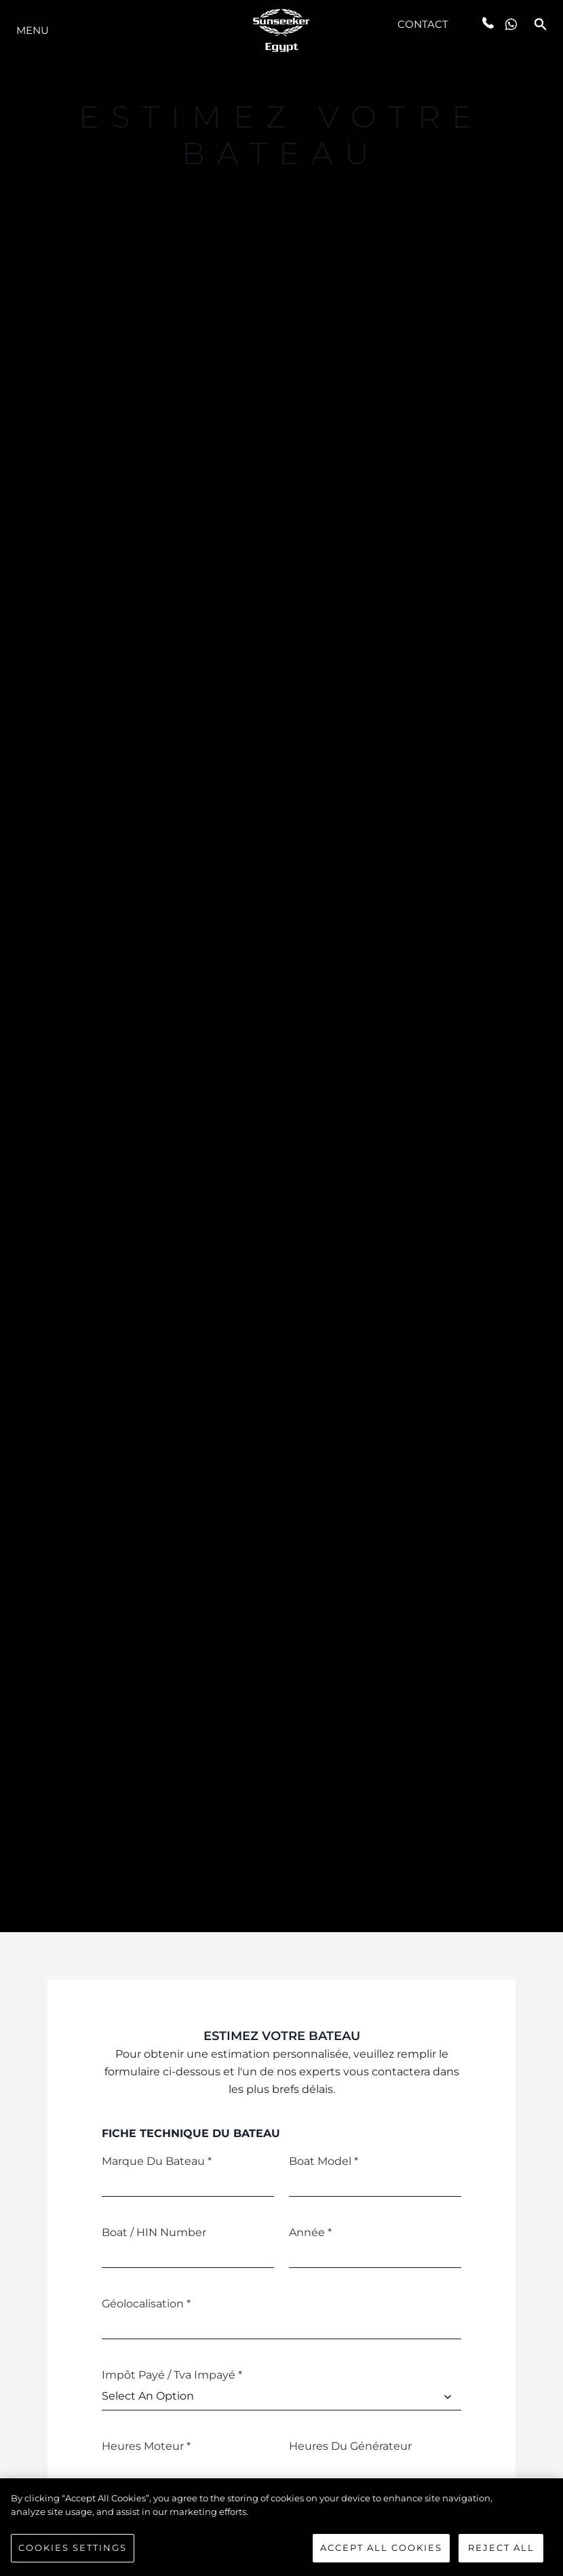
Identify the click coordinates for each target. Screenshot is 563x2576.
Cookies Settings (72, 2553)
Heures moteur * (146, 2446)
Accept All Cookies (381, 2553)
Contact (423, 24)
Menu (32, 30)
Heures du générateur (350, 2446)
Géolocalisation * (146, 2303)
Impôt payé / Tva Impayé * (172, 2374)
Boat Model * (323, 2161)
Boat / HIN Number (154, 2232)
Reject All (501, 2553)
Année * (310, 2232)
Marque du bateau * (157, 2161)
